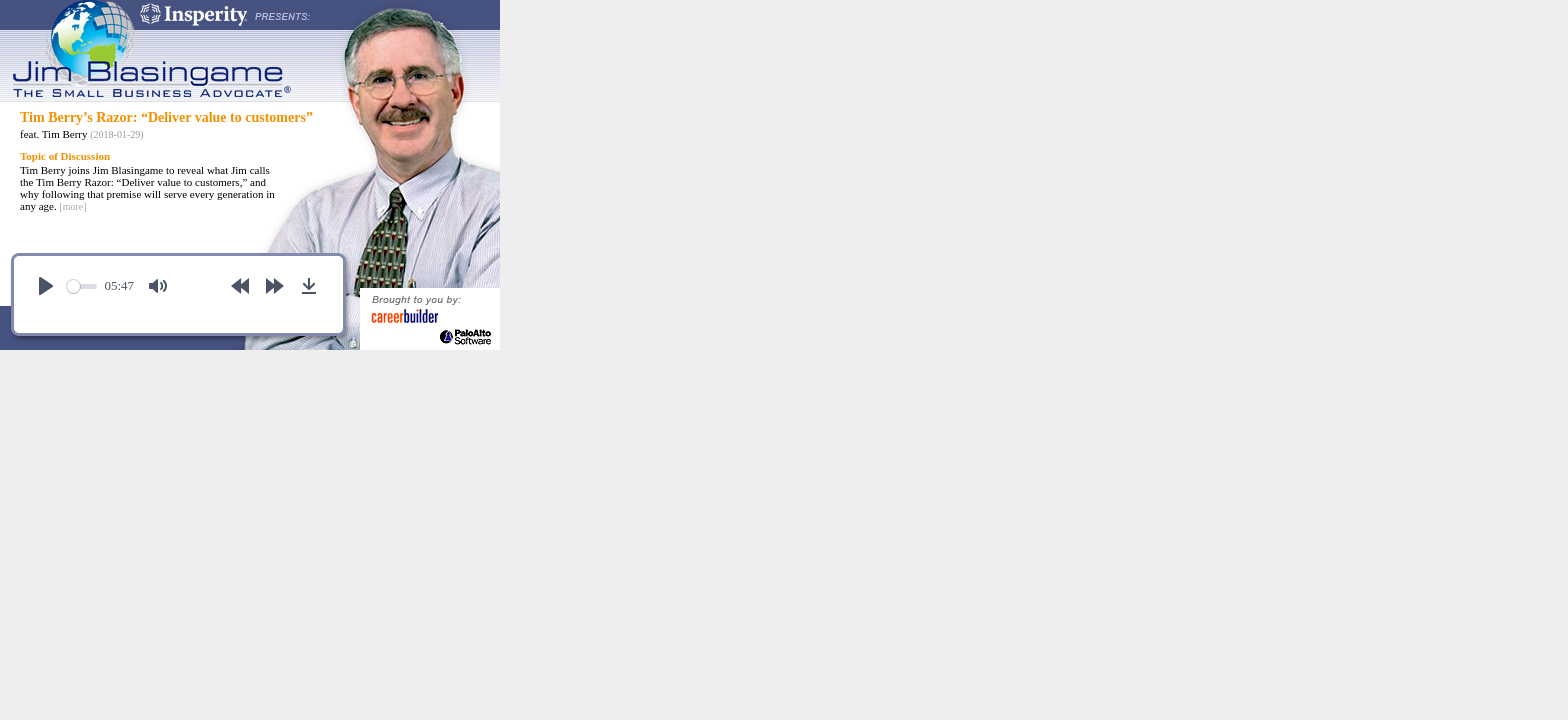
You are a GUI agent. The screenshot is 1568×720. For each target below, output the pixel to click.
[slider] (82, 286)
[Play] (46, 286)
